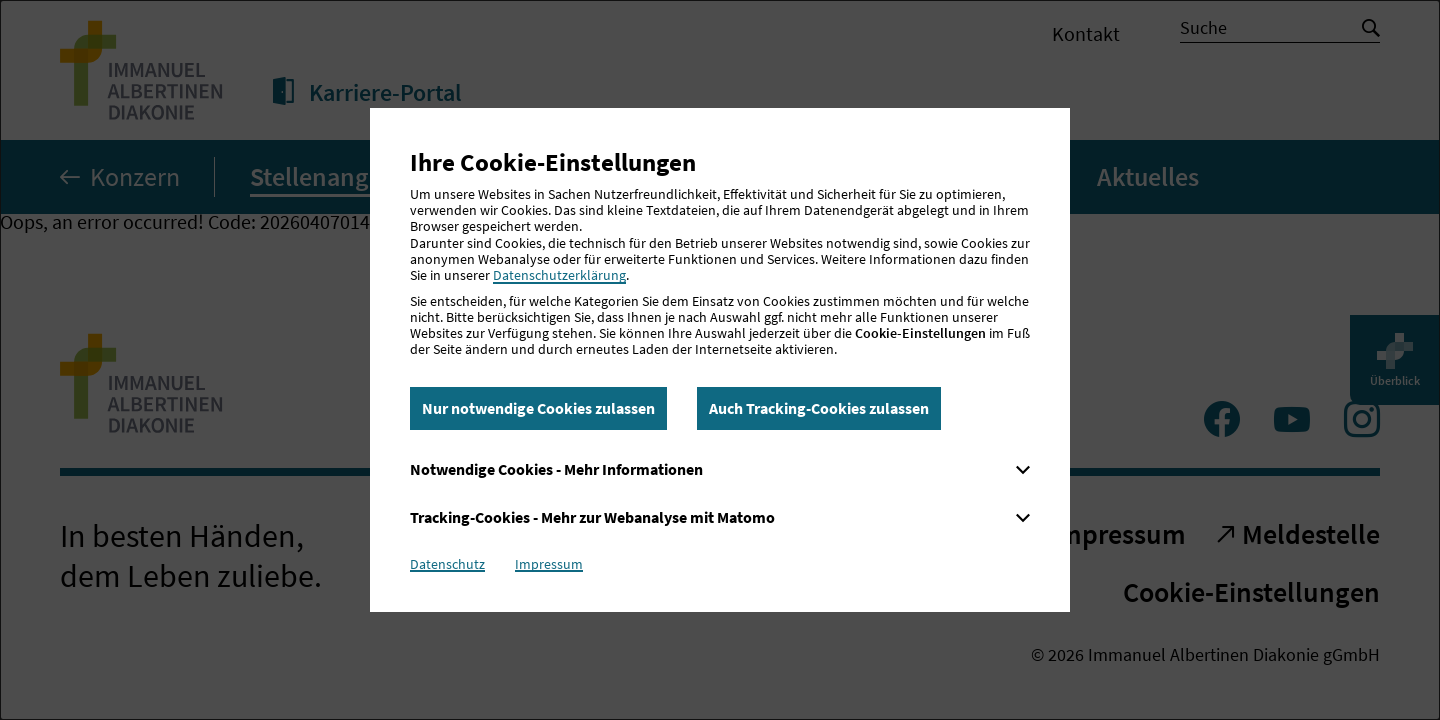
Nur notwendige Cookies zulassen (538, 408)
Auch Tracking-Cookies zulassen (819, 408)
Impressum (549, 564)
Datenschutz (447, 564)
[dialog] (720, 360)
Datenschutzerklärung (559, 275)
